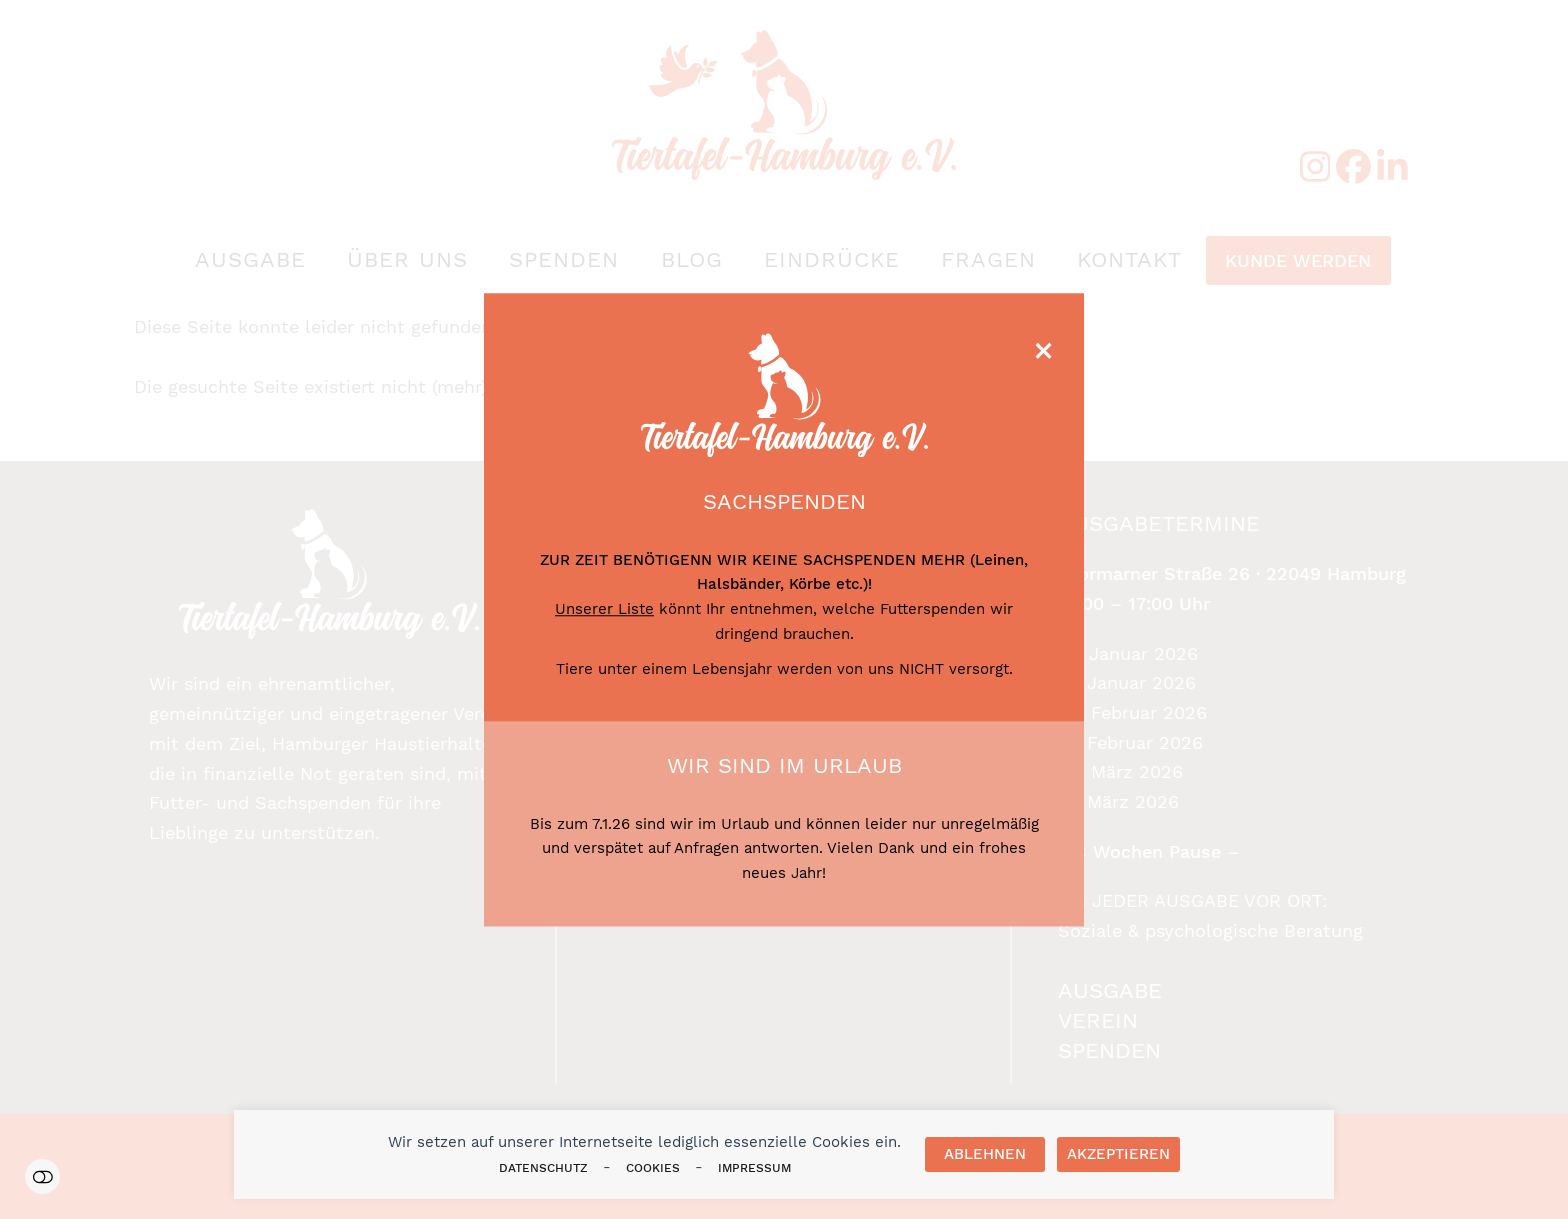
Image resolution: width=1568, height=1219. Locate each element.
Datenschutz (543, 1168)
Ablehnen (985, 1154)
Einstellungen (42, 1176)
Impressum (754, 1168)
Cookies (653, 1168)
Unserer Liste (604, 609)
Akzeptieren (1118, 1154)
